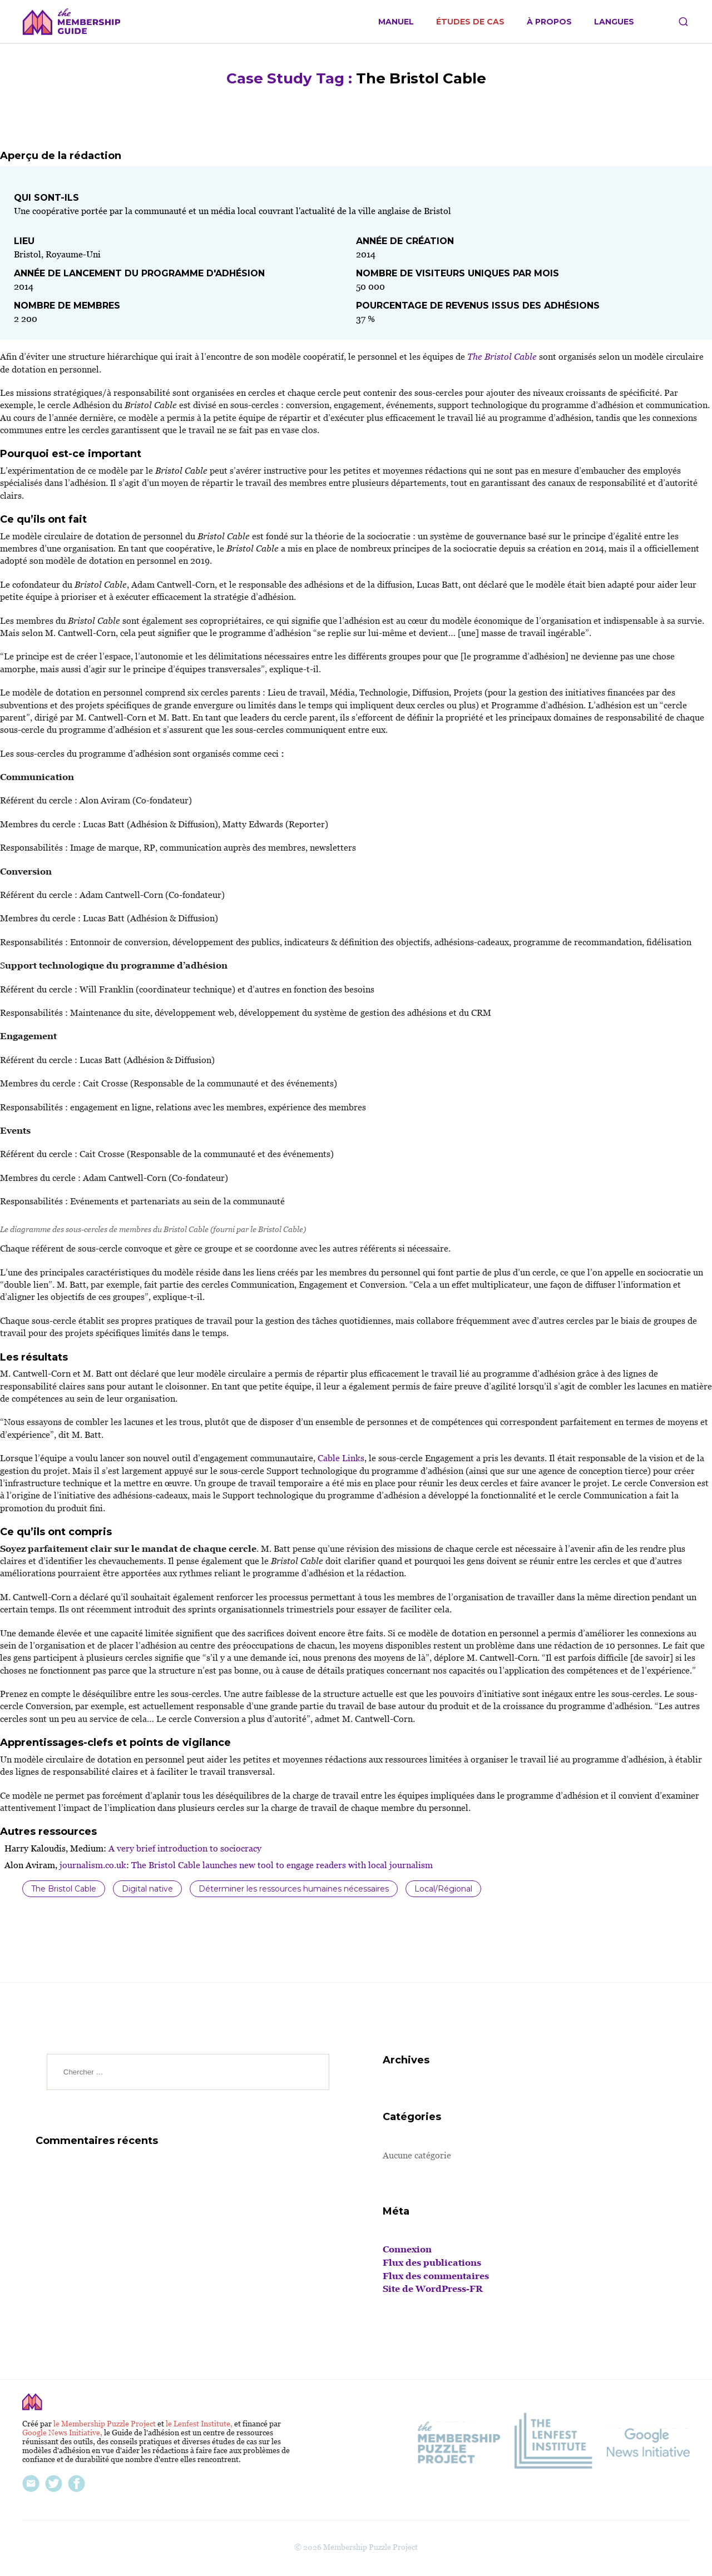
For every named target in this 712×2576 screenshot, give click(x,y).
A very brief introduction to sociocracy (183, 1848)
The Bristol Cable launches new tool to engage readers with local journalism (281, 1865)
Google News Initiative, (63, 2432)
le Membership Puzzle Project (105, 2423)
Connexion (407, 2249)
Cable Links (339, 1458)
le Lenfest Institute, (200, 2423)
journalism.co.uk (91, 1865)
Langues (614, 22)
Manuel (396, 22)
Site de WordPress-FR (433, 2289)
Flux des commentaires (436, 2276)
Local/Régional (443, 1889)
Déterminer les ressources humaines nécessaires (294, 1889)
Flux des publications (432, 2262)
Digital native (147, 1889)
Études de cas (470, 22)
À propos (549, 22)
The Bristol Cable (63, 1889)
